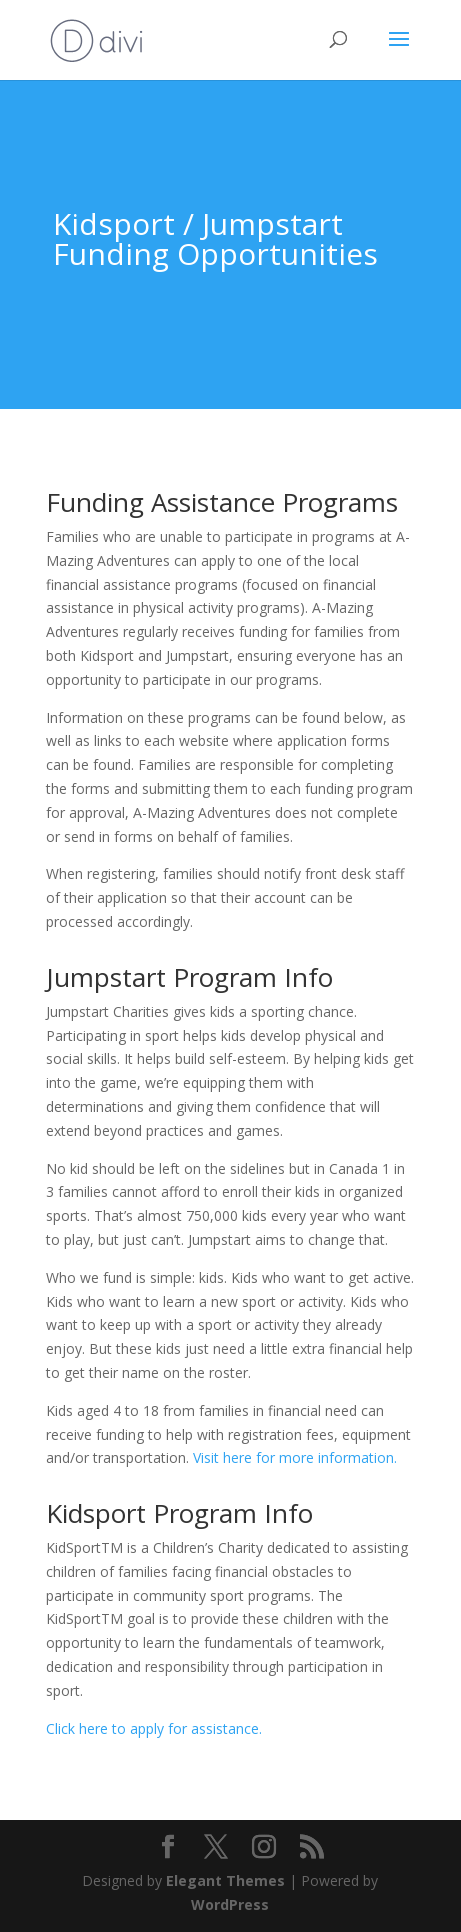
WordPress (230, 1904)
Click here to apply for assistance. (154, 1728)
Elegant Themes (225, 1880)
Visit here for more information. (295, 1457)
